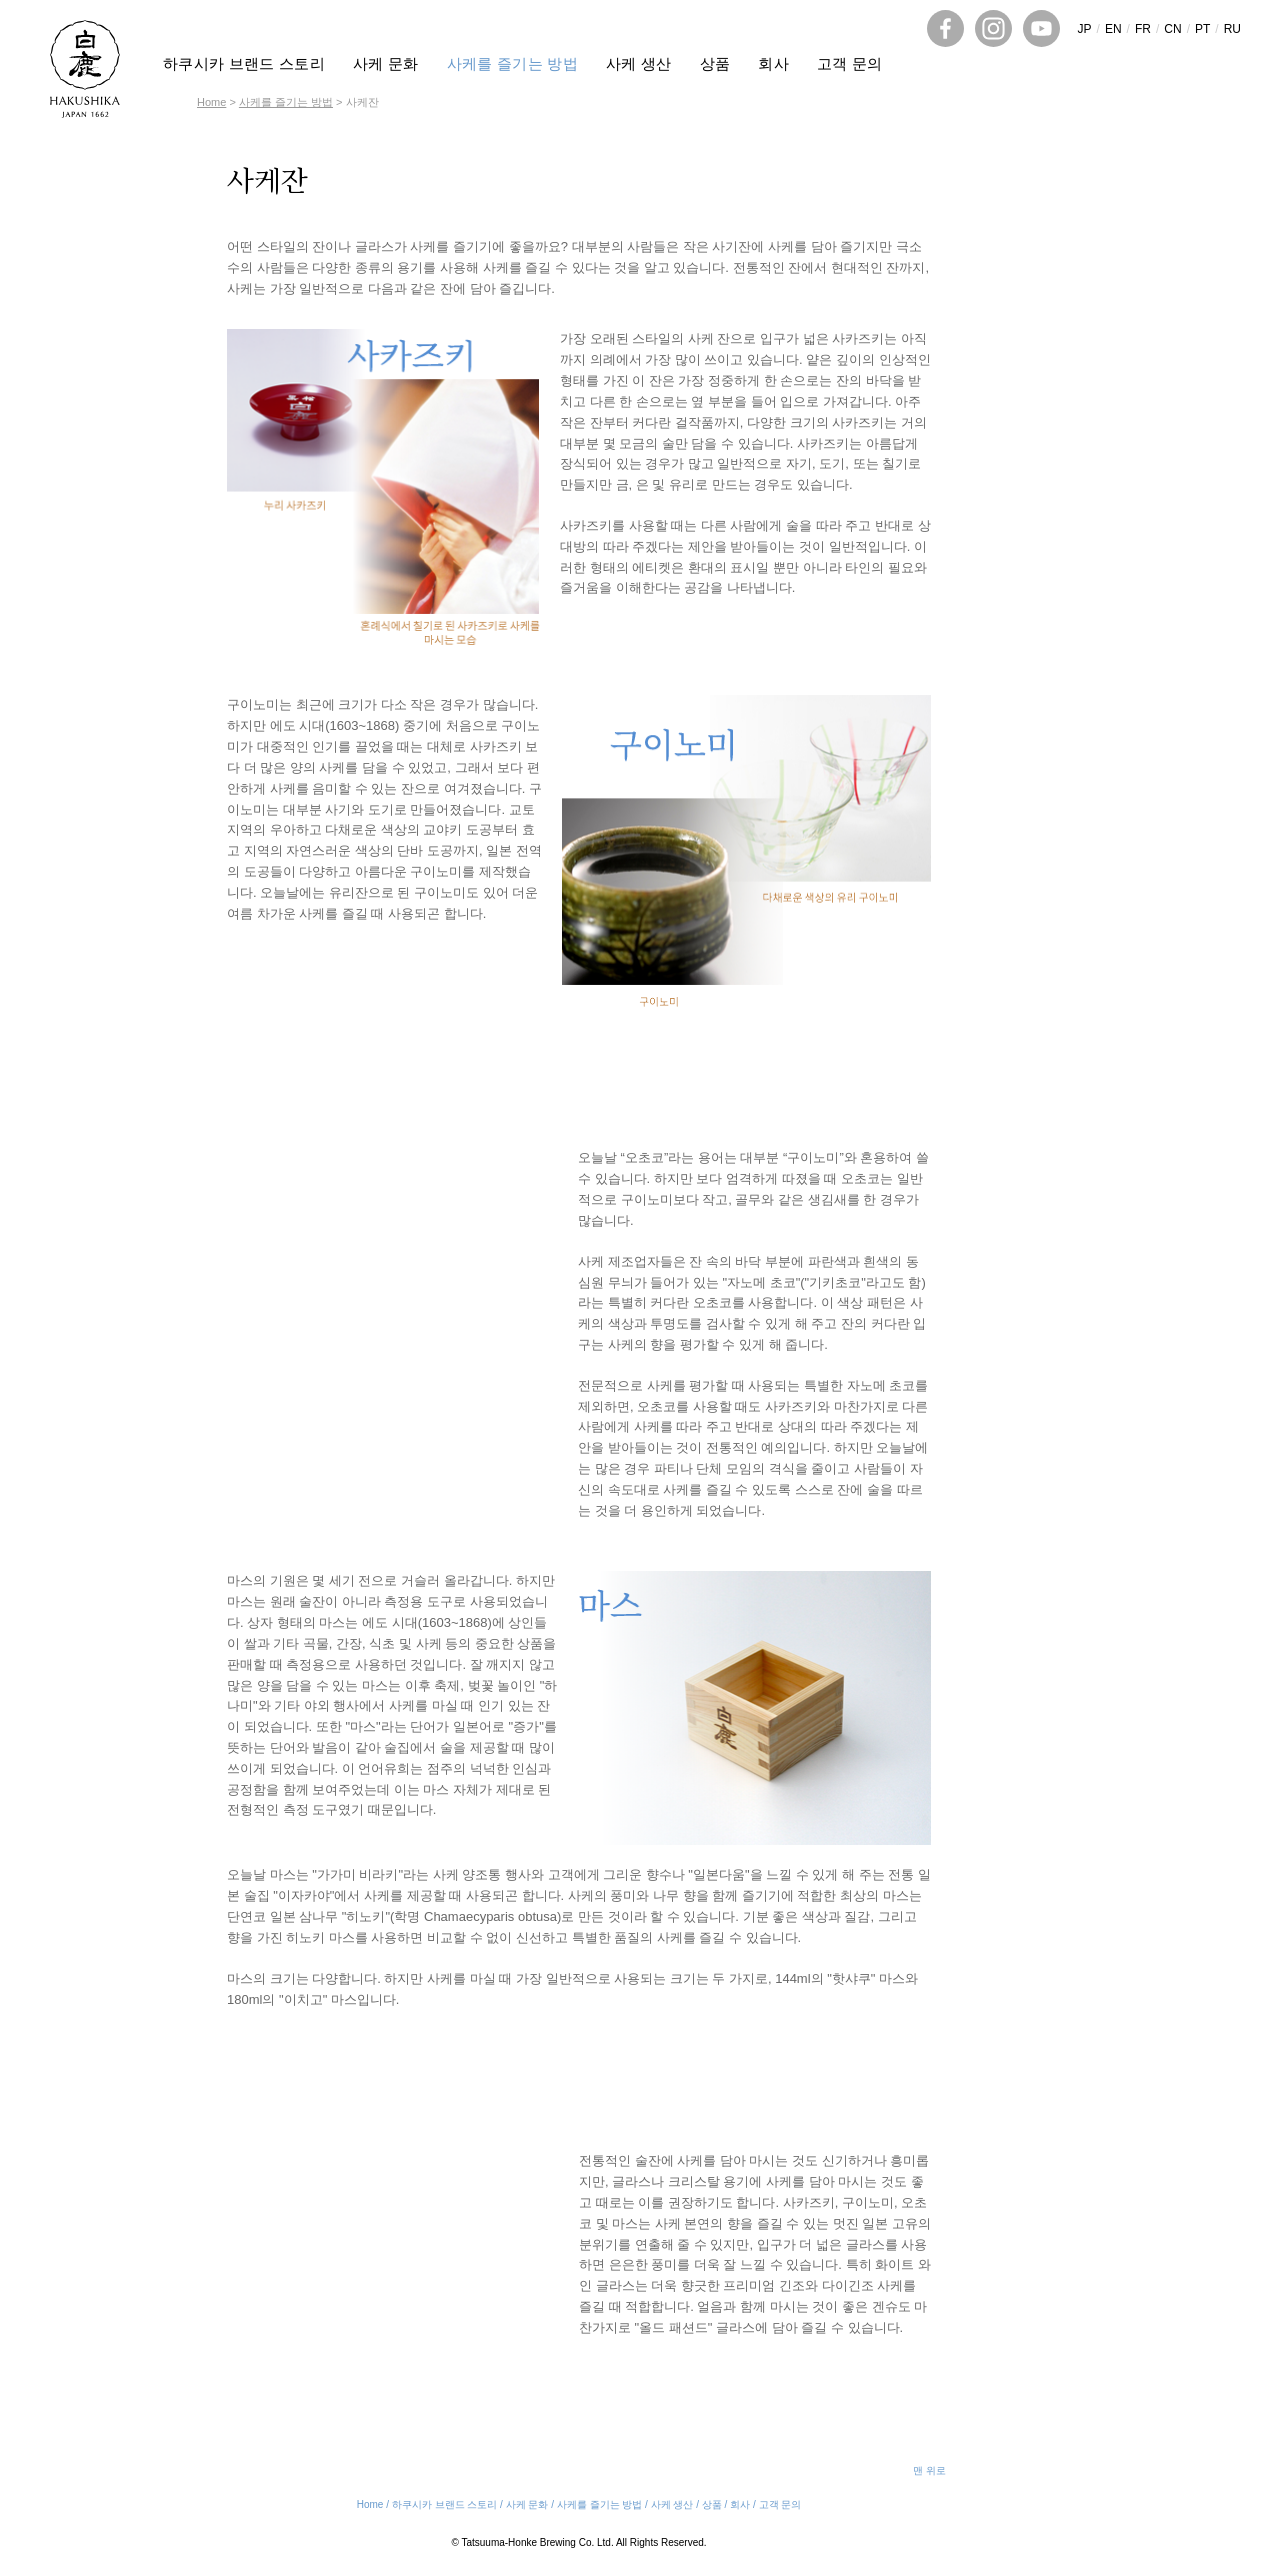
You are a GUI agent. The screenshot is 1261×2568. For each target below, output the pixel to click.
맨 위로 (929, 2470)
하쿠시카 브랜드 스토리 (244, 63)
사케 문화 (386, 63)
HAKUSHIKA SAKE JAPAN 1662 (85, 69)
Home (211, 102)
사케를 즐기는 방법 (512, 63)
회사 (773, 63)
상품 (715, 63)
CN (1172, 29)
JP (1085, 29)
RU (1232, 29)
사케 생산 (639, 63)
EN (1113, 29)
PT (1202, 29)
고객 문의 (850, 63)
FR (1143, 29)
